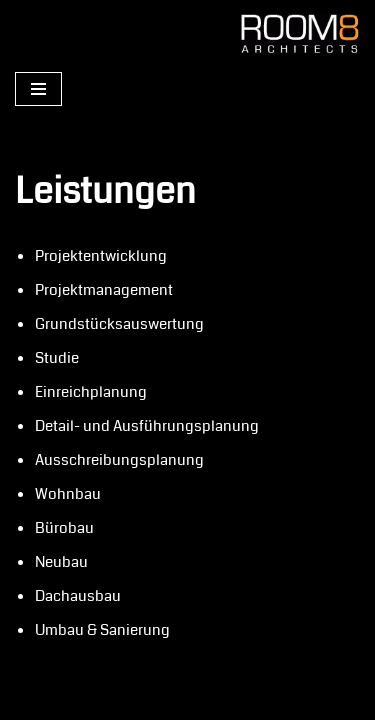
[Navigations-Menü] (38, 89)
